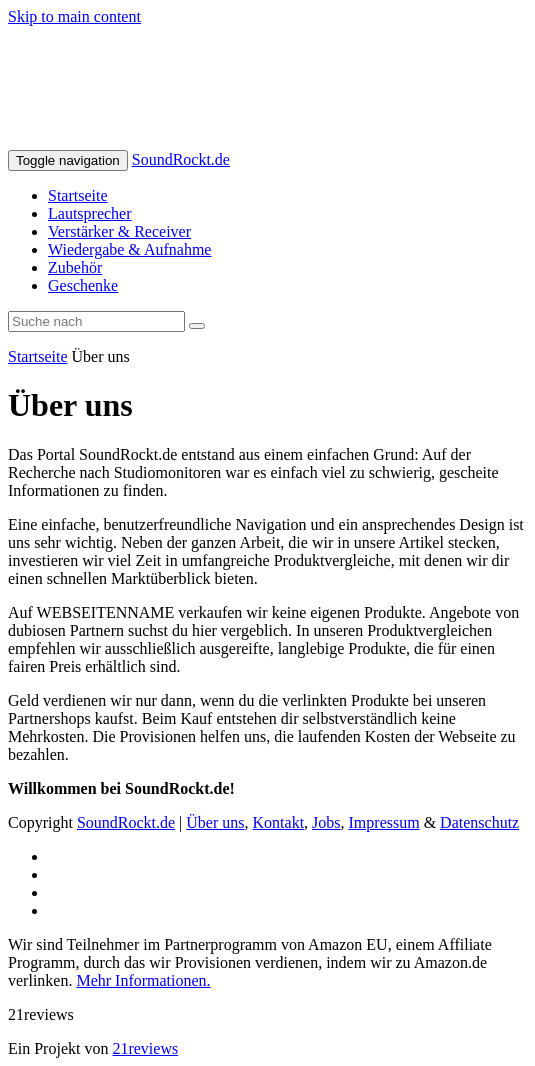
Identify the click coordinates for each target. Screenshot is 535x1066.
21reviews (145, 1048)
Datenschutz (479, 822)
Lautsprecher (90, 213)
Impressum (384, 822)
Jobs (326, 822)
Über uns (215, 822)
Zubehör (75, 267)
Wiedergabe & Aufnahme (129, 249)
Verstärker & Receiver (119, 231)
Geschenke (83, 285)
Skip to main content (74, 16)
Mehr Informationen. (143, 980)
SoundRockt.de (181, 159)
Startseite (78, 195)
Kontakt (279, 822)
